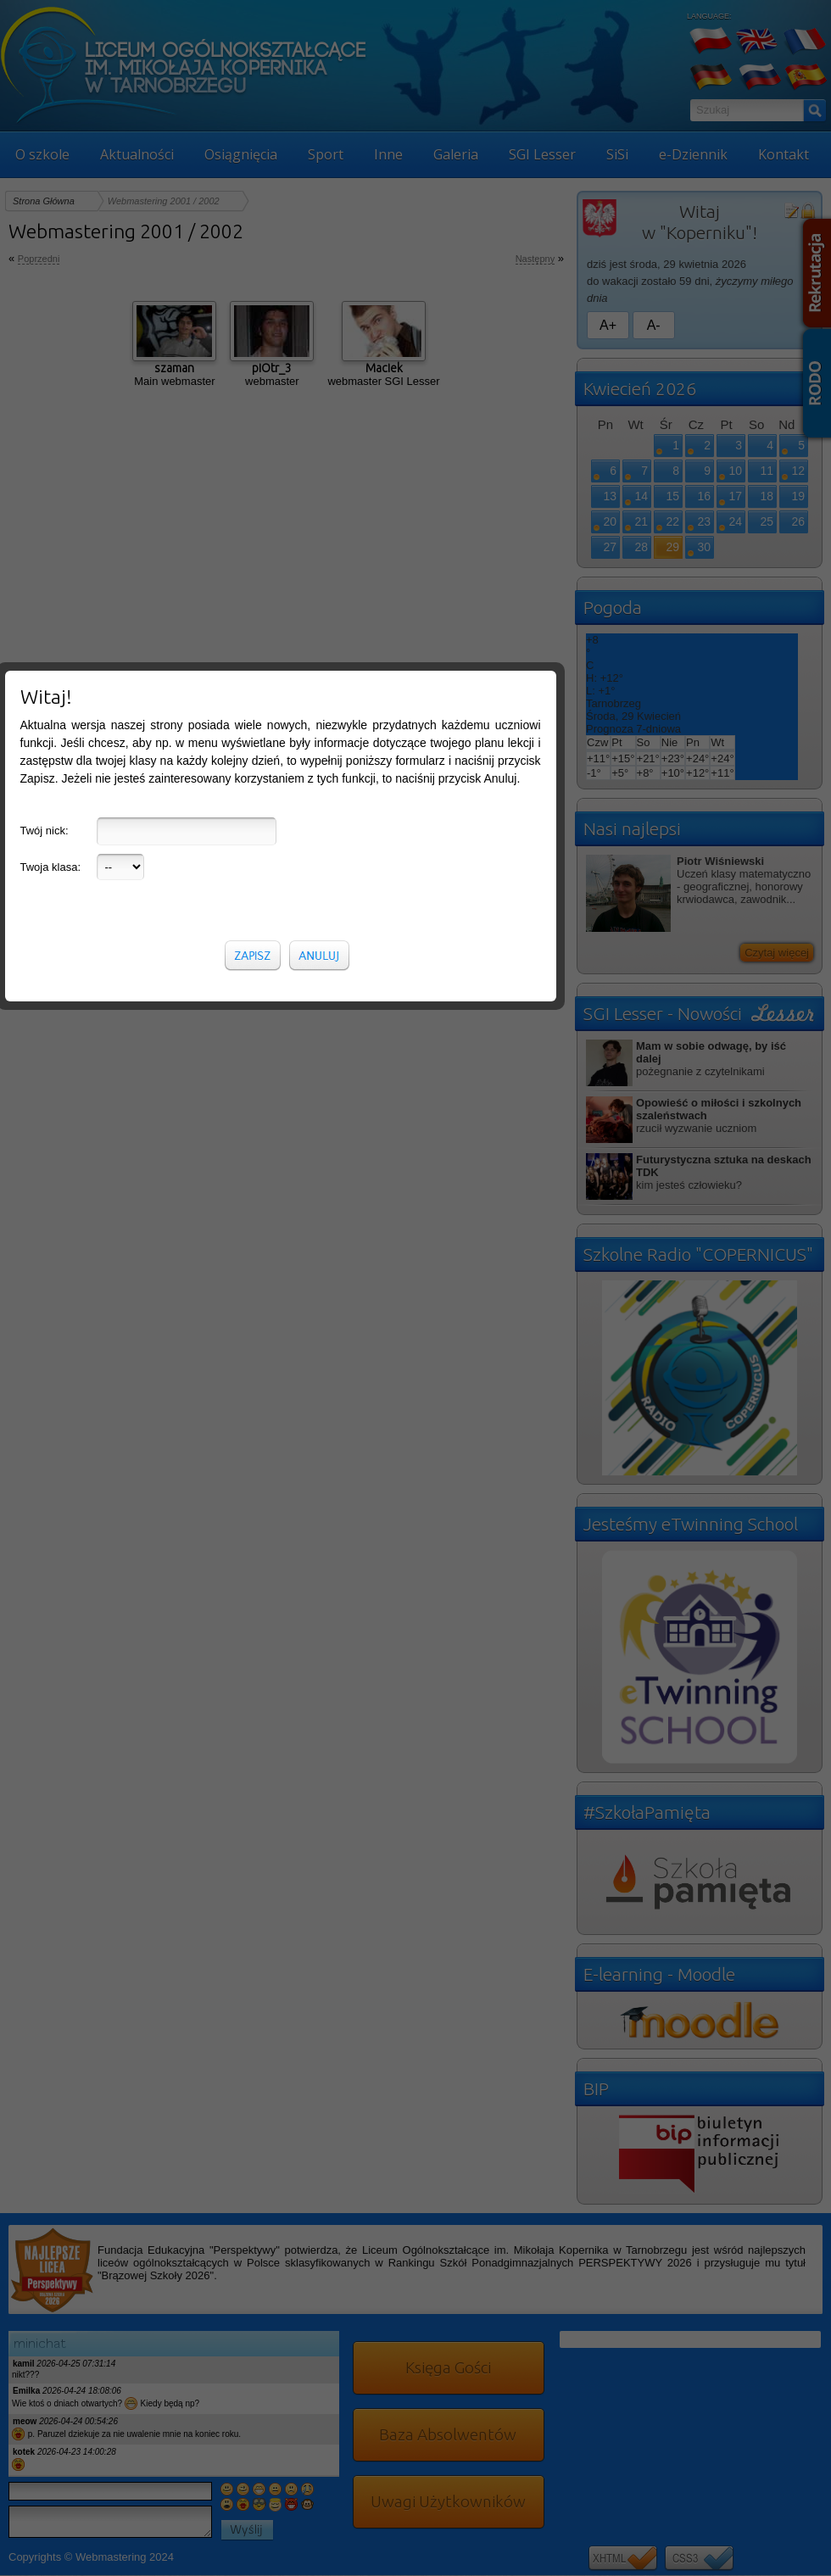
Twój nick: (44, 349)
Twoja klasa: (50, 385)
